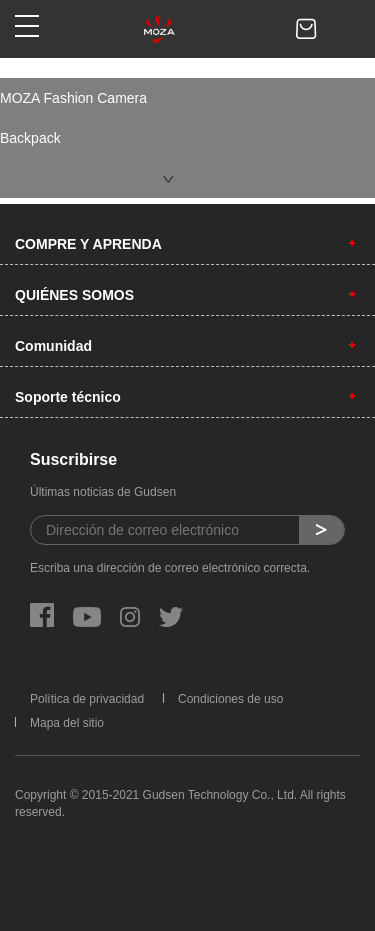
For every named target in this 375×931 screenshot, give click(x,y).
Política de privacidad (87, 699)
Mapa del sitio (67, 723)
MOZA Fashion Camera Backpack (73, 118)
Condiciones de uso (230, 699)
